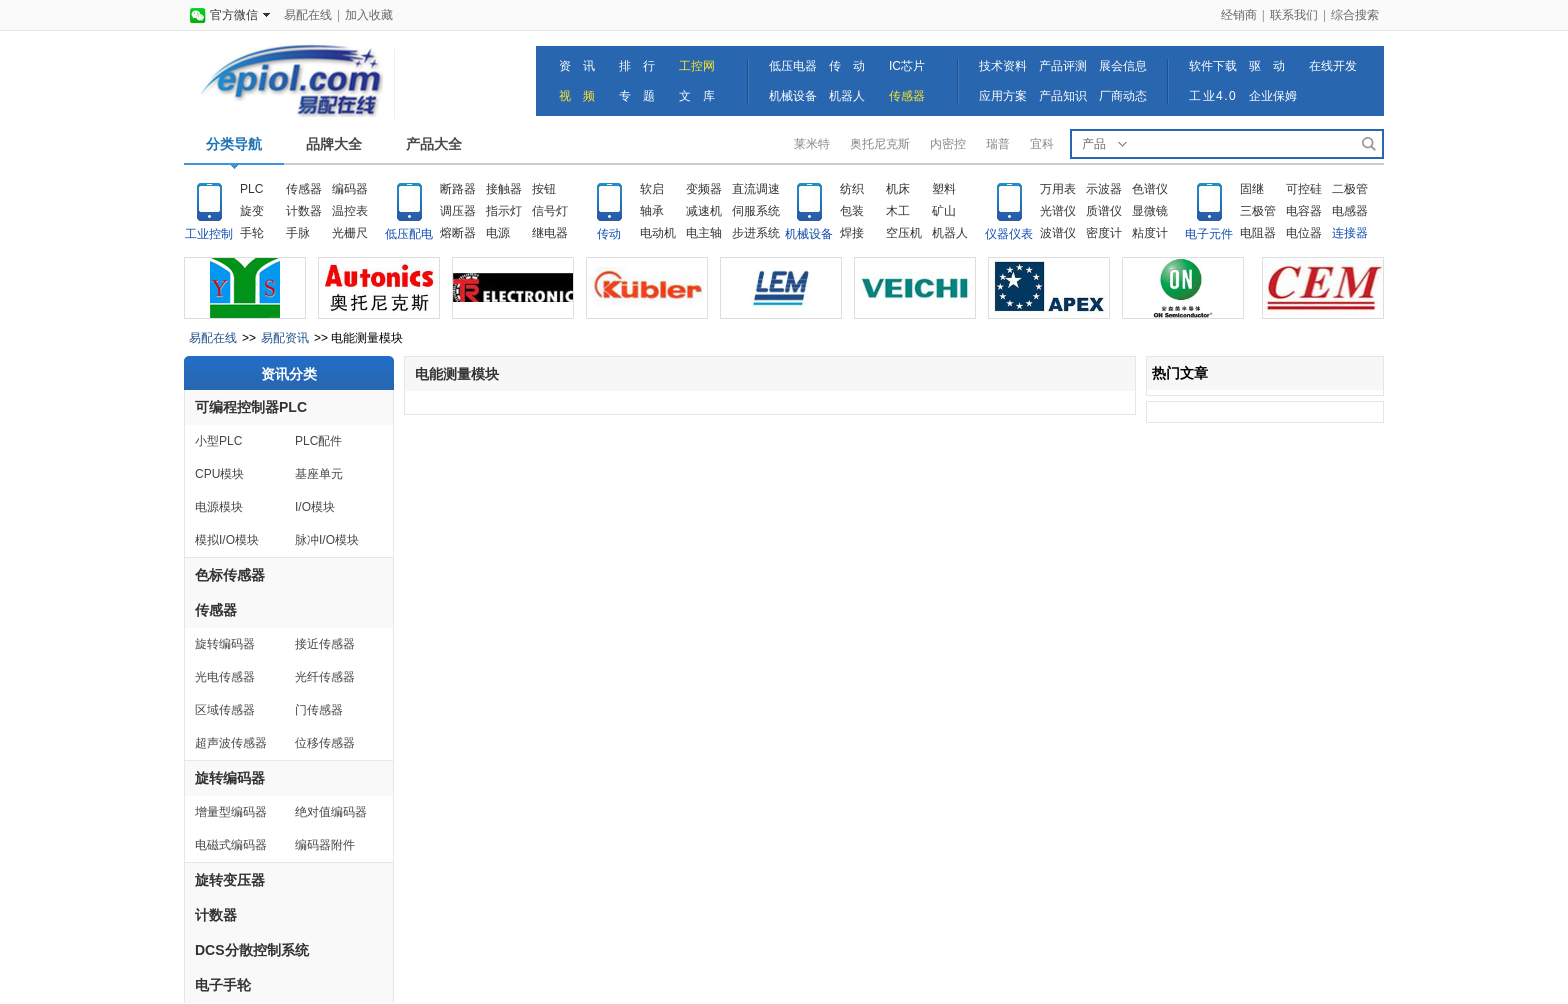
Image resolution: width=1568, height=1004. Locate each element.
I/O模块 (315, 507)
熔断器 (458, 233)
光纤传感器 (325, 677)
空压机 (904, 233)
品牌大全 (334, 144)
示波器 (1104, 189)
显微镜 (1150, 211)
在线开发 (1333, 66)
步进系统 (756, 233)
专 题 (637, 96)
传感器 (907, 96)
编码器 (350, 189)
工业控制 (209, 234)
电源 (498, 233)
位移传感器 (325, 743)
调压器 (458, 211)
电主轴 (704, 233)
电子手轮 (223, 985)
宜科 (1042, 144)
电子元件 (1209, 234)
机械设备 (793, 96)
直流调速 (756, 189)
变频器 (704, 189)
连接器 (1350, 233)
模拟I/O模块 (227, 540)
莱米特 (812, 144)
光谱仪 (1058, 211)
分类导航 (234, 144)
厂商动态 (1123, 96)
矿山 (944, 211)
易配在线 (308, 15)
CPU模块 (219, 474)
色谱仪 (1150, 189)
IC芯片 (907, 66)
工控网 (697, 66)
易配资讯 (285, 338)
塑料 (944, 189)
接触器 (504, 189)
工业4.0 (1213, 96)
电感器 (1350, 211)
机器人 (847, 96)
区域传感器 (225, 710)
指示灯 (504, 211)
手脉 (298, 233)
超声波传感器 (231, 743)
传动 (609, 234)
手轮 (252, 233)
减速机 (704, 211)
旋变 (252, 211)
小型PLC (218, 441)
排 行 (637, 66)
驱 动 (1267, 66)
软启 (652, 189)
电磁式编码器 (231, 845)
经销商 (1239, 15)
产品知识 (1063, 96)
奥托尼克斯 (880, 144)
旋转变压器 (230, 880)
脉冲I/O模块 (327, 540)
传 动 (847, 66)
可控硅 (1304, 189)
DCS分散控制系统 (252, 950)
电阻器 (1258, 233)
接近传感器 (325, 644)
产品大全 (434, 144)
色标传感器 (230, 575)
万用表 (1058, 189)
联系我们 (1294, 15)
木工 (898, 211)
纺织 (852, 189)
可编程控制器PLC (251, 407)
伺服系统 (756, 211)
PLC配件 (318, 441)
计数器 (304, 211)
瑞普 (998, 144)
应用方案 (1003, 96)
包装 (852, 211)
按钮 (544, 189)
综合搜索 (1355, 15)
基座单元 (319, 474)
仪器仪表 (1009, 234)
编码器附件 (325, 845)
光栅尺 (350, 233)
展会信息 (1123, 66)
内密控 (948, 144)
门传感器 (319, 710)
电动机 (658, 233)
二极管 (1350, 189)
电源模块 (219, 507)
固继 (1252, 189)
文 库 (697, 96)
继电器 (550, 233)
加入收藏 (369, 15)
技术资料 (1003, 66)
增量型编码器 (231, 812)
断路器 (458, 189)
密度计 (1104, 233)
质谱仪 (1104, 211)
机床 (898, 189)
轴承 (652, 211)
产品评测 (1063, 66)
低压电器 (793, 66)
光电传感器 (225, 677)
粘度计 (1150, 233)
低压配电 (409, 234)
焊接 (852, 233)
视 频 (577, 96)
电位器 (1304, 233)
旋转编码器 (225, 644)
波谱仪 (1058, 233)
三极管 (1258, 211)
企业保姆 (1273, 96)
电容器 (1304, 211)
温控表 (350, 211)
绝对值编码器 (331, 812)
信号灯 (550, 211)
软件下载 (1213, 66)
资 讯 (577, 66)
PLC (251, 189)
